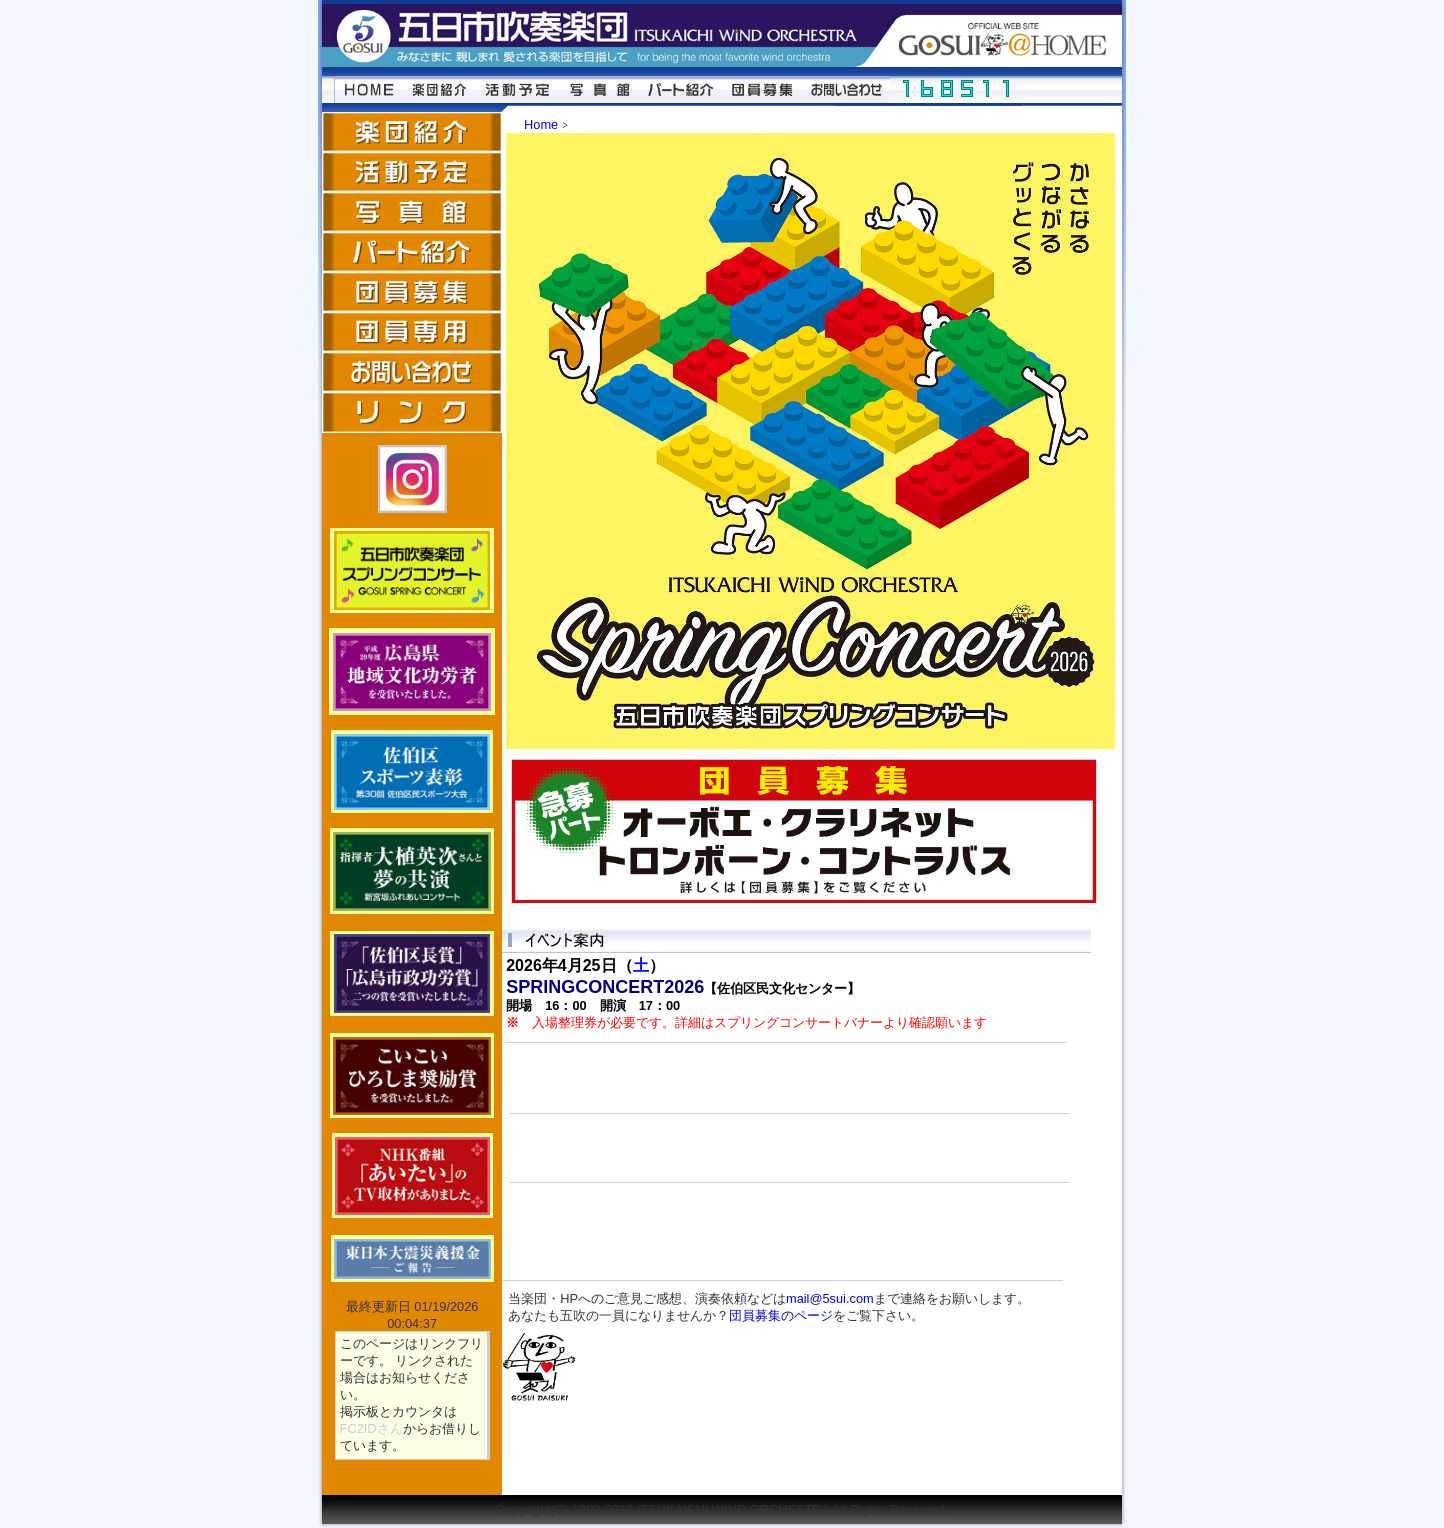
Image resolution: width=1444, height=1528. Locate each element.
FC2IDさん (371, 1428)
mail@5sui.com (830, 1298)
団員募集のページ (781, 1315)
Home (541, 124)
